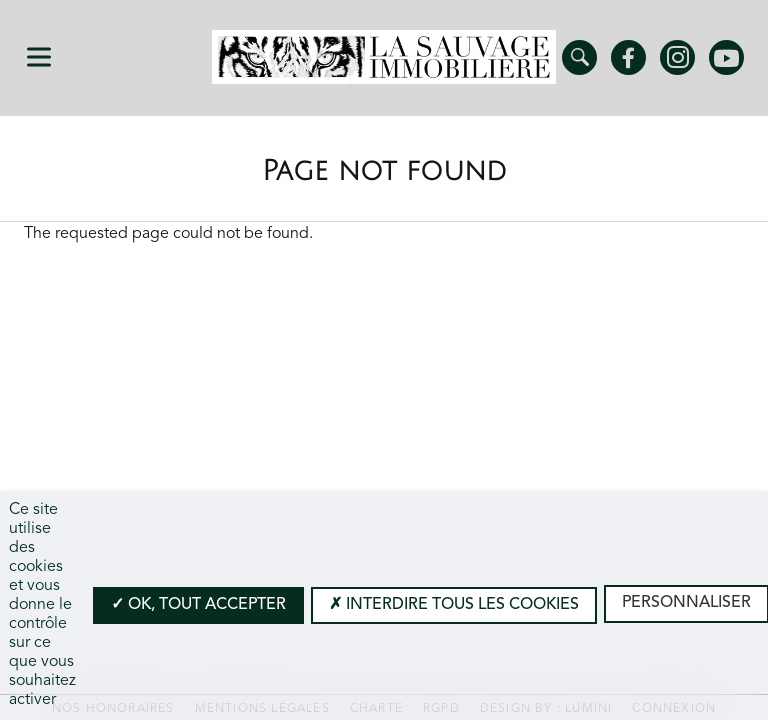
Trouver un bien (579, 57)
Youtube (726, 57)
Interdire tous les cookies (454, 605)
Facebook (628, 57)
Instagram (677, 57)
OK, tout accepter (198, 605)
